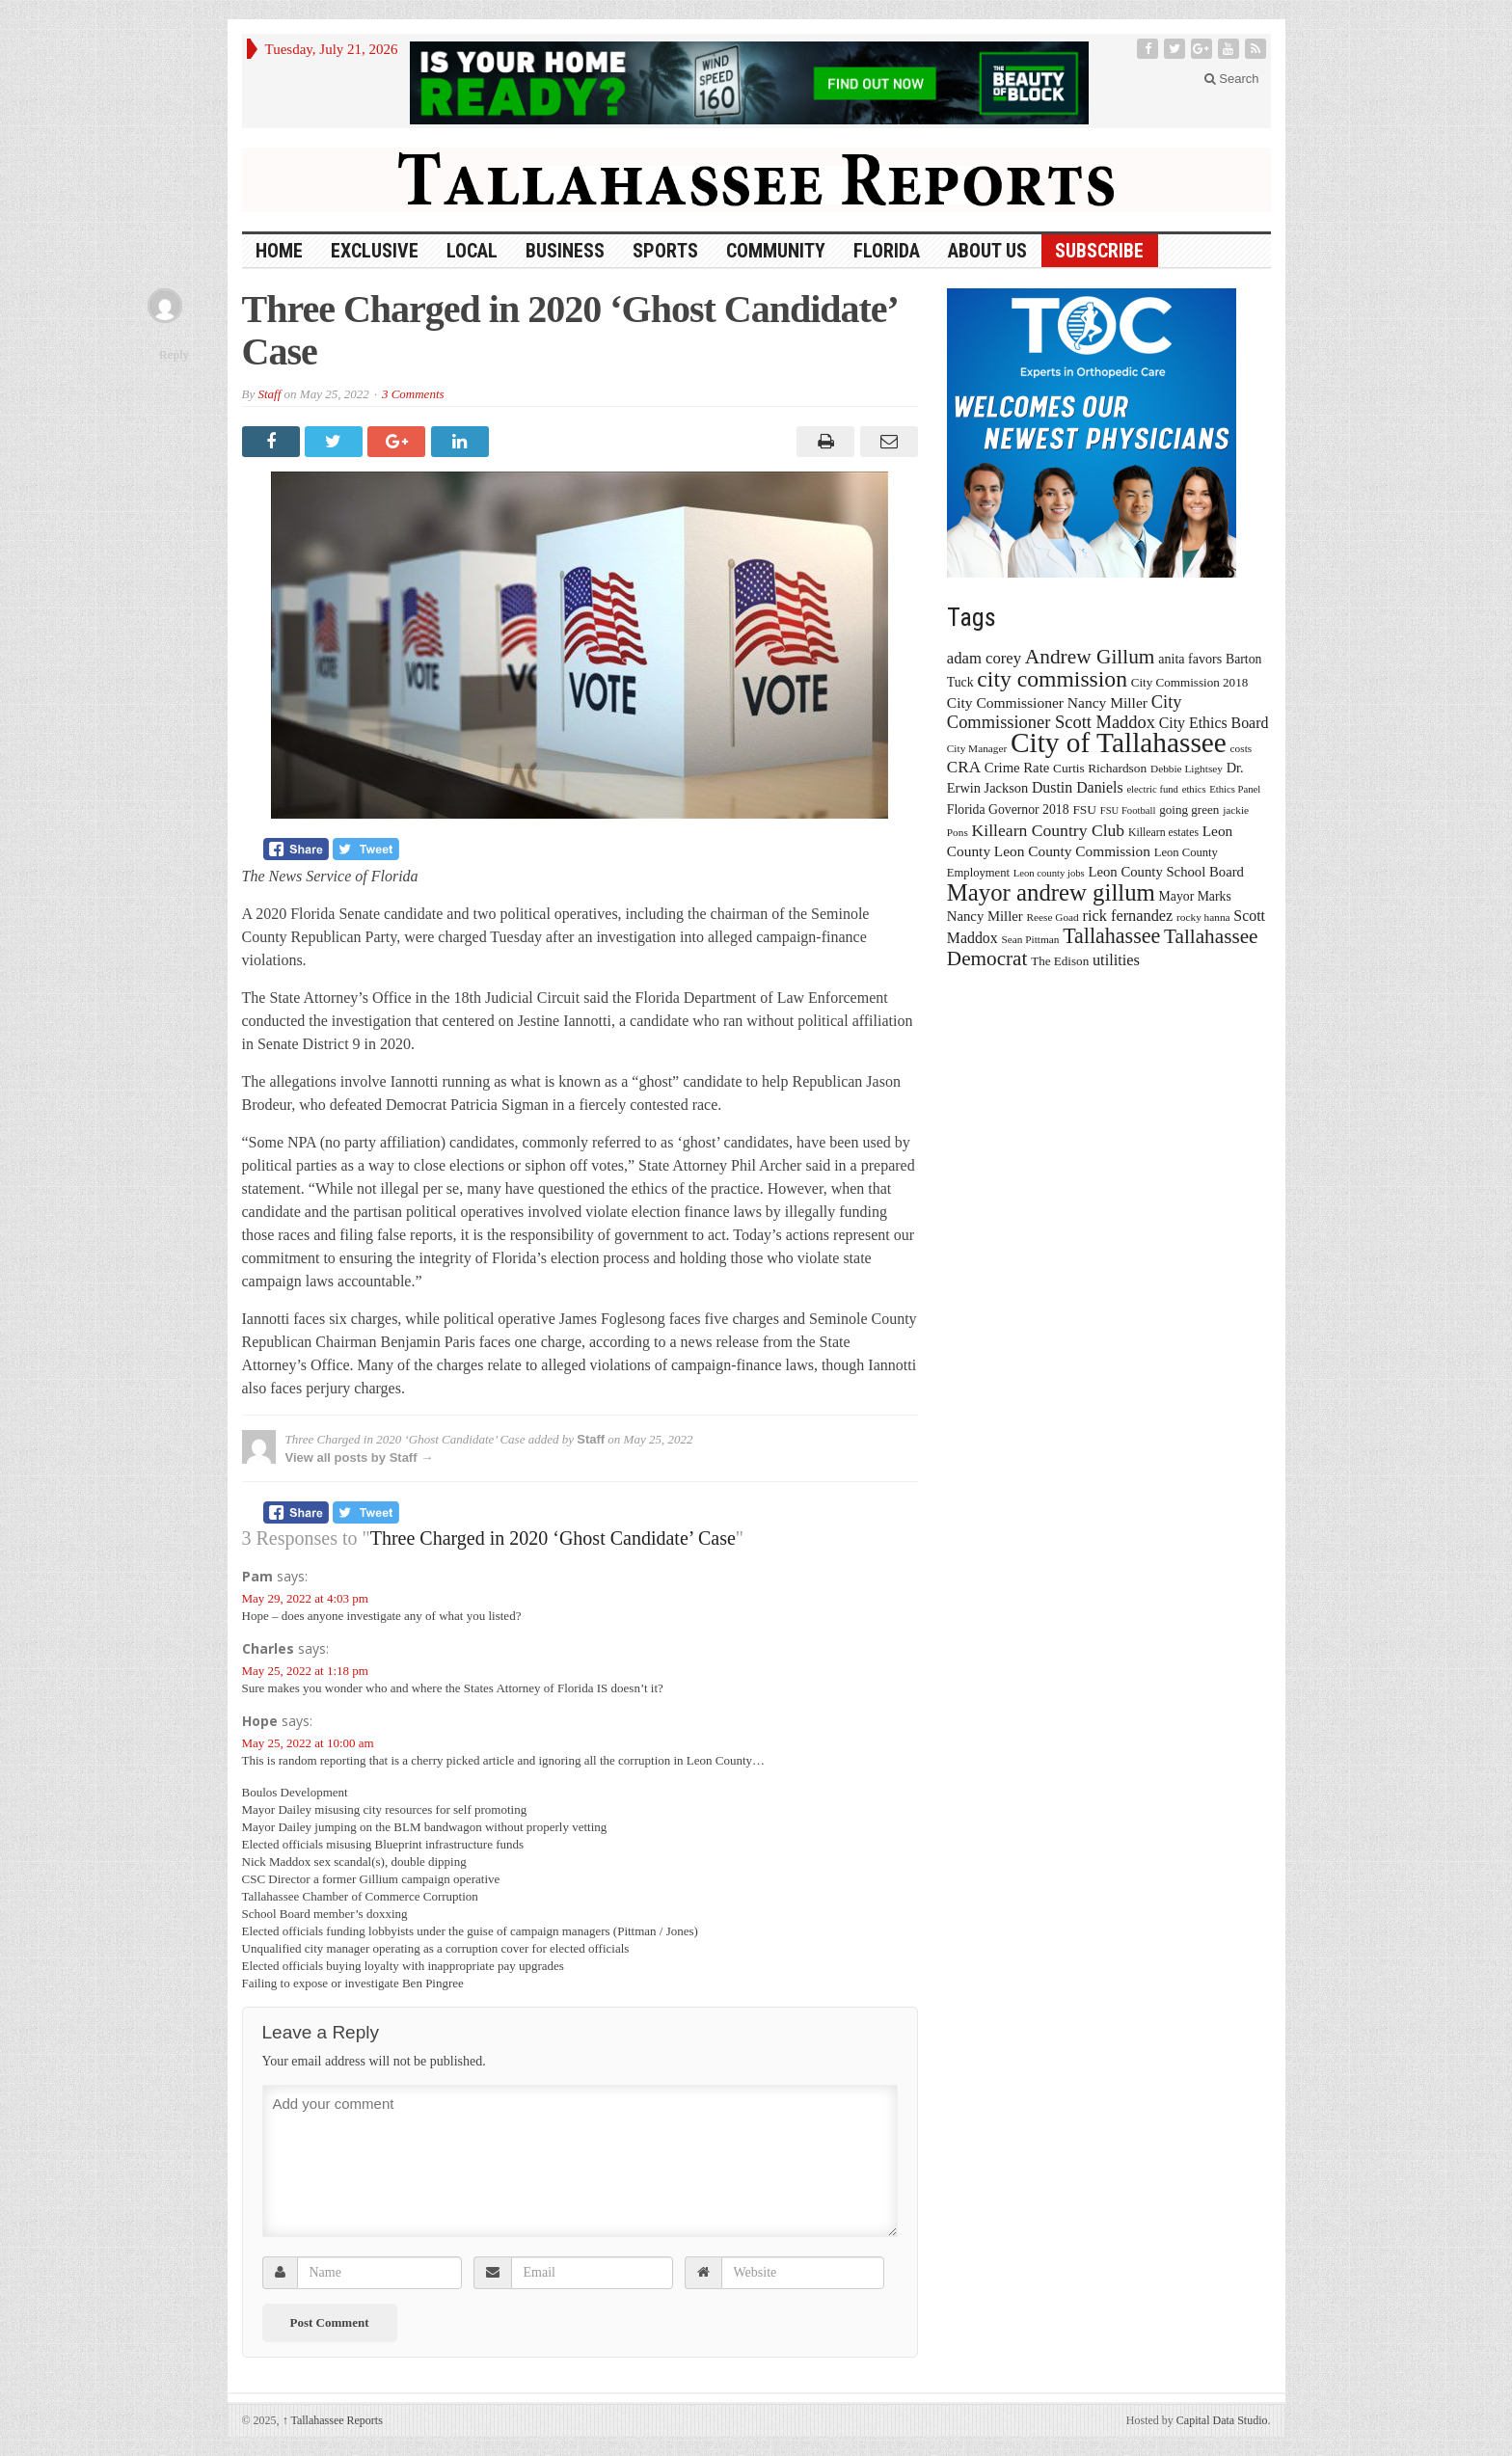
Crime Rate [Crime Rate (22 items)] (1017, 767)
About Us (987, 250)
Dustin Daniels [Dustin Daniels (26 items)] (1077, 787)
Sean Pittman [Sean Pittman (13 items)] (1030, 939)
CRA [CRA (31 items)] (964, 767)
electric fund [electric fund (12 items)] (1152, 789)
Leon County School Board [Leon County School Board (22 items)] (1165, 871)
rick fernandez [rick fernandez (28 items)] (1128, 915)
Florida (886, 250)
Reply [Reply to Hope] (174, 354)
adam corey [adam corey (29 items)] (984, 658)
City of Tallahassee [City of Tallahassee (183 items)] (1119, 742)
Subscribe (1099, 250)
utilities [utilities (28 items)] (1116, 960)
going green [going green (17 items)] (1189, 809)
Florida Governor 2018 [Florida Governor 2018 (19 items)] (1008, 809)
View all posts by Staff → (359, 1457)
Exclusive (374, 250)
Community (775, 250)
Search (1231, 78)
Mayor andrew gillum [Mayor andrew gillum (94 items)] (1051, 892)
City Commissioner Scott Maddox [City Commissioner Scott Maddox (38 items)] (1064, 712)
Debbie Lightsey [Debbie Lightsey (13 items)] (1186, 768)
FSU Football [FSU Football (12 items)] (1128, 810)
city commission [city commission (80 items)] (1052, 678)
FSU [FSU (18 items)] (1084, 809)
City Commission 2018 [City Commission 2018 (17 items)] (1190, 682)
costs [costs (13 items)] (1241, 748)
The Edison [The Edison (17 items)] (1060, 961)
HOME (279, 250)
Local (472, 250)
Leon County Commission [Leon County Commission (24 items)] (1072, 851)
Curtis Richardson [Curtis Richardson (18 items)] (1100, 768)
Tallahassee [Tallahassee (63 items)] (1111, 936)
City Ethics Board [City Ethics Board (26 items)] (1214, 723)
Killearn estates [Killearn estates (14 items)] (1163, 832)
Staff (269, 394)
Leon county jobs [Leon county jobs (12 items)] (1049, 873)
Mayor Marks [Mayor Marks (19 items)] (1195, 896)
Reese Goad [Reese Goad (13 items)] (1052, 917)
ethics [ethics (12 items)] (1194, 789)
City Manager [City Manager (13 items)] (977, 748)
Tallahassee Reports (333, 2420)
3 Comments (413, 394)
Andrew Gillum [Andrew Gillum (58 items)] (1090, 656)
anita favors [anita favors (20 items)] (1190, 658)
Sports (665, 250)
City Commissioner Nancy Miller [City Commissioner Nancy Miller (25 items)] (1047, 702)
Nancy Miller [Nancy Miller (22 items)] (985, 916)
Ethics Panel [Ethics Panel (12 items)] (1234, 789)
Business (565, 250)
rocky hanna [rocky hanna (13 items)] (1203, 917)
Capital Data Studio (1222, 2420)
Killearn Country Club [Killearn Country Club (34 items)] (1048, 830)
